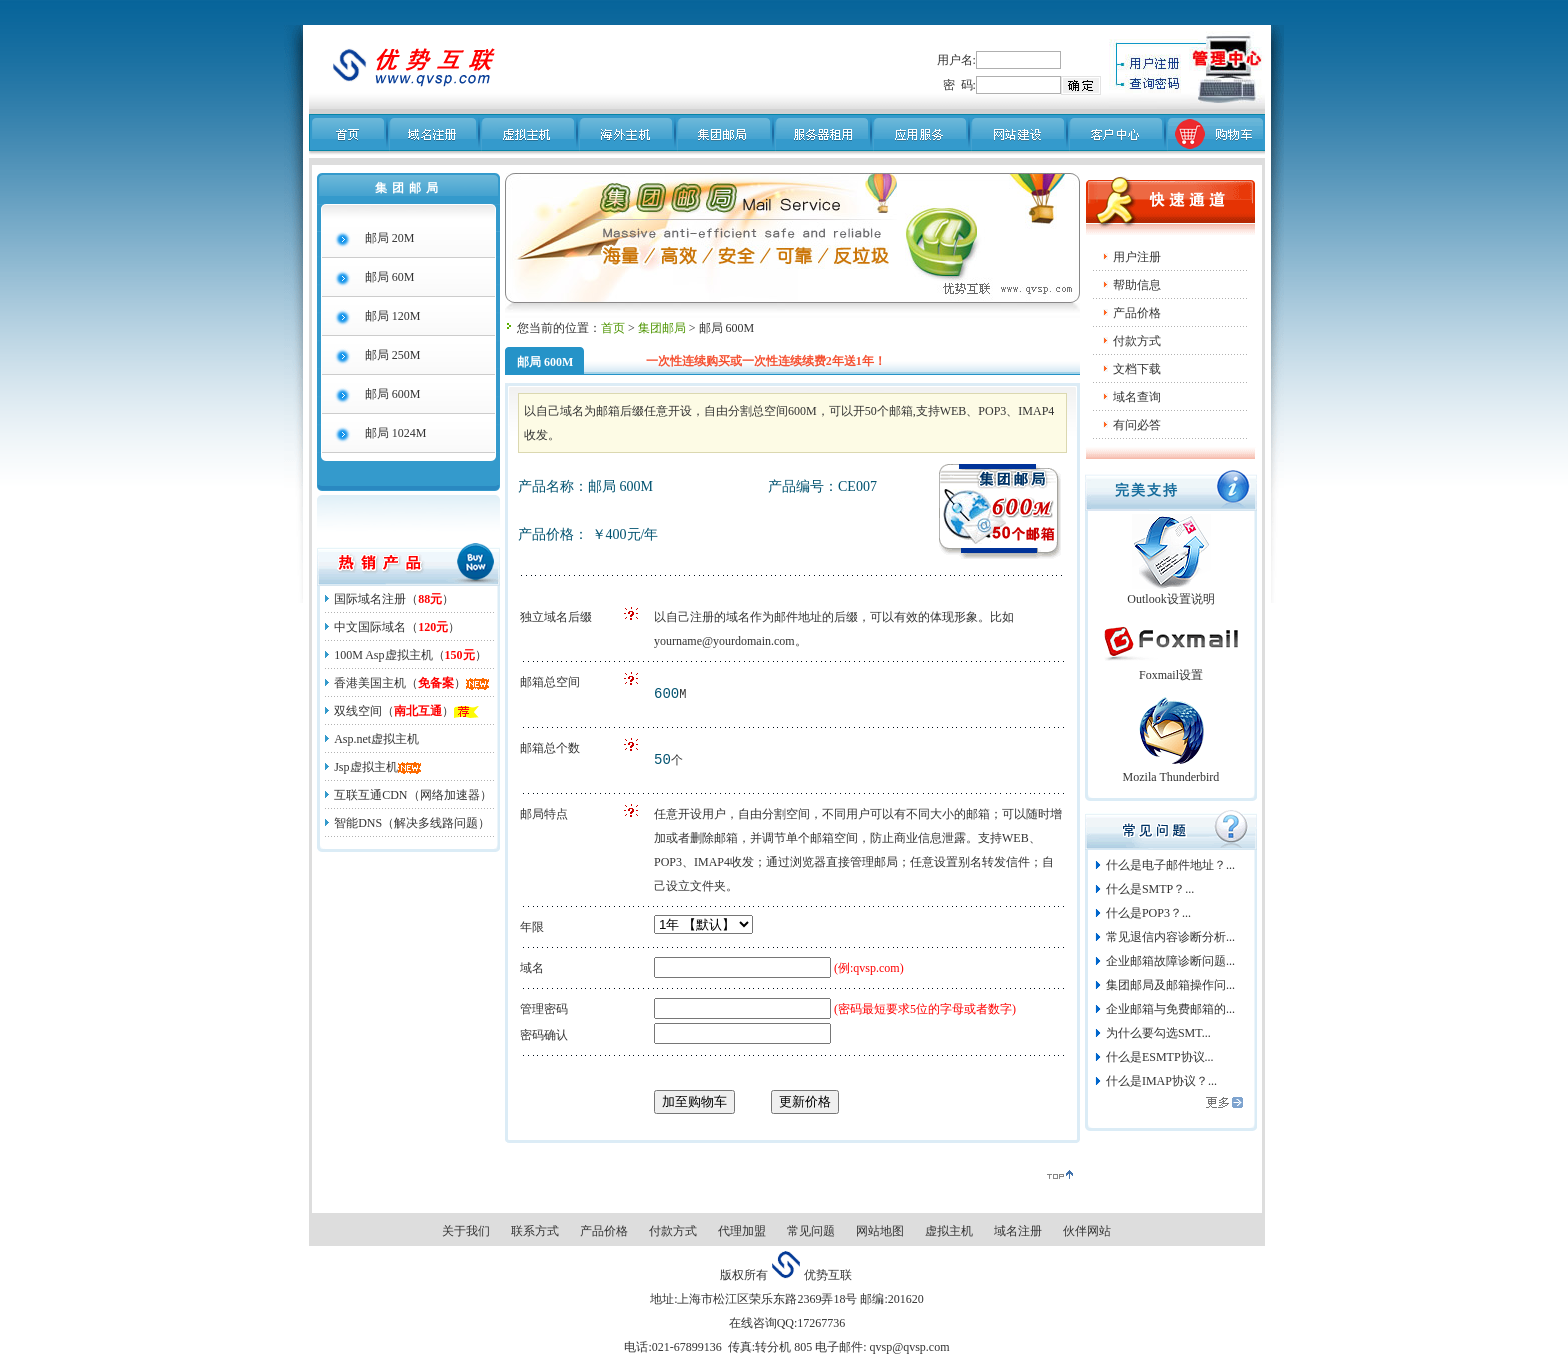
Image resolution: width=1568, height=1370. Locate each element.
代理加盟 (742, 1231)
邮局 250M (393, 355)
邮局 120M (393, 316)
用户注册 (1137, 257)
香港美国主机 (370, 683)
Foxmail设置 (1171, 675)
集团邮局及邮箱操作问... (1170, 985)
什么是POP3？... (1148, 913)
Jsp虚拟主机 (365, 767)
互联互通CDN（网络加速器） (412, 795)
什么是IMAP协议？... (1161, 1081)
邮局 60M (390, 277)
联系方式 (535, 1231)
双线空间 (358, 711)
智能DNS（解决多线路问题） (412, 823)
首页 (613, 328)
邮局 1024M (396, 433)
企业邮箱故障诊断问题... (1170, 961)
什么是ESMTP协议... (1160, 1057)
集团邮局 (662, 328)
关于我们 (466, 1231)
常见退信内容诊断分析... (1170, 937)
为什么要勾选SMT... (1158, 1033)
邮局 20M (390, 238)
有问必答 (1137, 425)
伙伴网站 (1087, 1231)
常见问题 (811, 1231)
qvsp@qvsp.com (907, 1347)
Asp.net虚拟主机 (376, 739)
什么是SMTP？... (1150, 889)
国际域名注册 (370, 599)
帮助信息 (1137, 285)
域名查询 (1137, 397)
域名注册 (1018, 1231)
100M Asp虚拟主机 (383, 655)
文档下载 (1137, 369)
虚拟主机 (949, 1231)
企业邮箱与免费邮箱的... (1170, 1009)
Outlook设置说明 (1170, 599)
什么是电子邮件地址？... (1170, 865)
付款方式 (1137, 341)
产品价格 (604, 1231)
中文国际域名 (370, 627)
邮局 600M (393, 394)
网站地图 (880, 1231)
